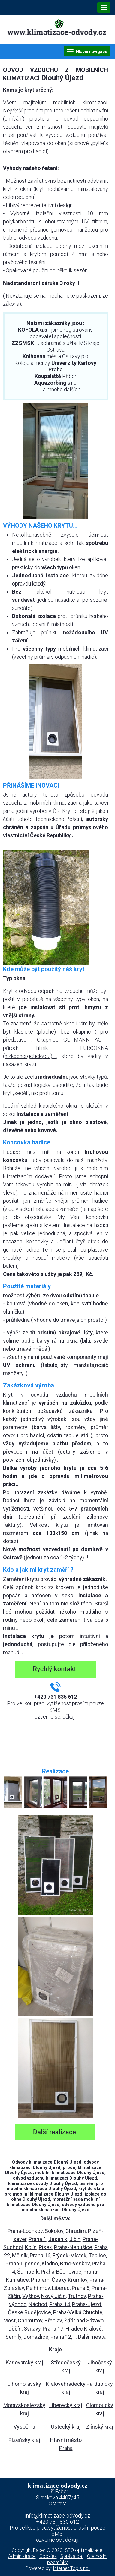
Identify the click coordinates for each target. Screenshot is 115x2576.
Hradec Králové (83, 2328)
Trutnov (77, 2296)
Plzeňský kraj (24, 2440)
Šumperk (28, 2271)
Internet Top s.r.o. (71, 2568)
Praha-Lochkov (25, 2231)
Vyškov (30, 2296)
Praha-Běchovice (61, 2271)
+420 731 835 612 (57, 2521)
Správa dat (71, 2556)
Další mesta (92, 2337)
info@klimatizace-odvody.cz (57, 2515)
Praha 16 (40, 2255)
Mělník (20, 2255)
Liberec (61, 2288)
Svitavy (32, 2328)
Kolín (31, 2247)
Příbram (40, 2280)
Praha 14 (59, 2304)
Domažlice (35, 2337)
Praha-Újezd (86, 2304)
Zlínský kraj (99, 2426)
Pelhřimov (38, 2288)
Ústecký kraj (65, 2426)
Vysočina (24, 2426)
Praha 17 (53, 2328)
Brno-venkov (75, 2263)
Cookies (48, 2556)
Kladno (50, 2263)
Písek (45, 2247)
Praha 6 (80, 2288)
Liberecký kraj (65, 2405)
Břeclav (53, 2320)
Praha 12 (60, 2337)
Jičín (74, 2239)
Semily (13, 2337)
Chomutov (30, 2320)
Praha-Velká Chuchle (77, 2312)
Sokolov (54, 2231)
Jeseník (57, 2239)
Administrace (22, 2556)
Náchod (38, 2304)
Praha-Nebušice (73, 2247)
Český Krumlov (69, 2280)
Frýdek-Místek (69, 2255)
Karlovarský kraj (24, 2362)
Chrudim (75, 2231)
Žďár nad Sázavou (85, 2320)
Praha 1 (37, 2239)
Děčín (15, 2328)
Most (9, 2320)
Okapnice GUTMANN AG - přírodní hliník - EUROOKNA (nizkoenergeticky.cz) (55, 1048)
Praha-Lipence (22, 2263)
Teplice (97, 2255)
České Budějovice (29, 2312)
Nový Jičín (53, 2296)
